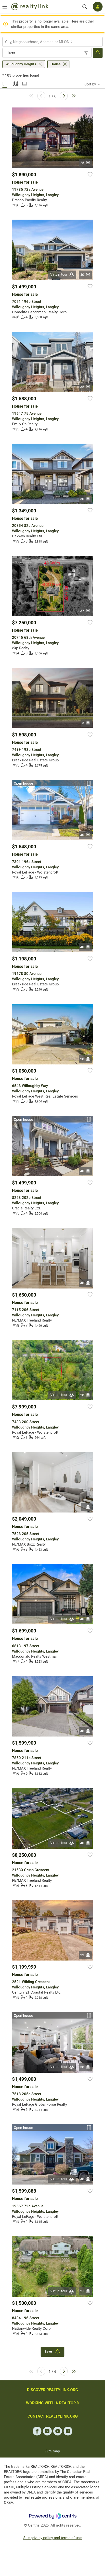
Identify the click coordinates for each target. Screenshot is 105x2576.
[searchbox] (49, 42)
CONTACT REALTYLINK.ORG (52, 2416)
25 (85, 163)
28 (85, 1059)
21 (85, 2291)
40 (85, 275)
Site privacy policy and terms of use (52, 2538)
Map (14, 83)
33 (85, 1955)
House (56, 64)
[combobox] (52, 42)
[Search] (84, 6)
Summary (24, 83)
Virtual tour (62, 274)
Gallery (4, 83)
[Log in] (98, 7)
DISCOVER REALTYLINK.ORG (52, 2389)
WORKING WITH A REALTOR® (52, 2403)
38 (85, 2067)
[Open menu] (4, 7)
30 (85, 499)
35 (85, 387)
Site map (52, 2451)
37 (85, 611)
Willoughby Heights (21, 64)
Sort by (90, 84)
